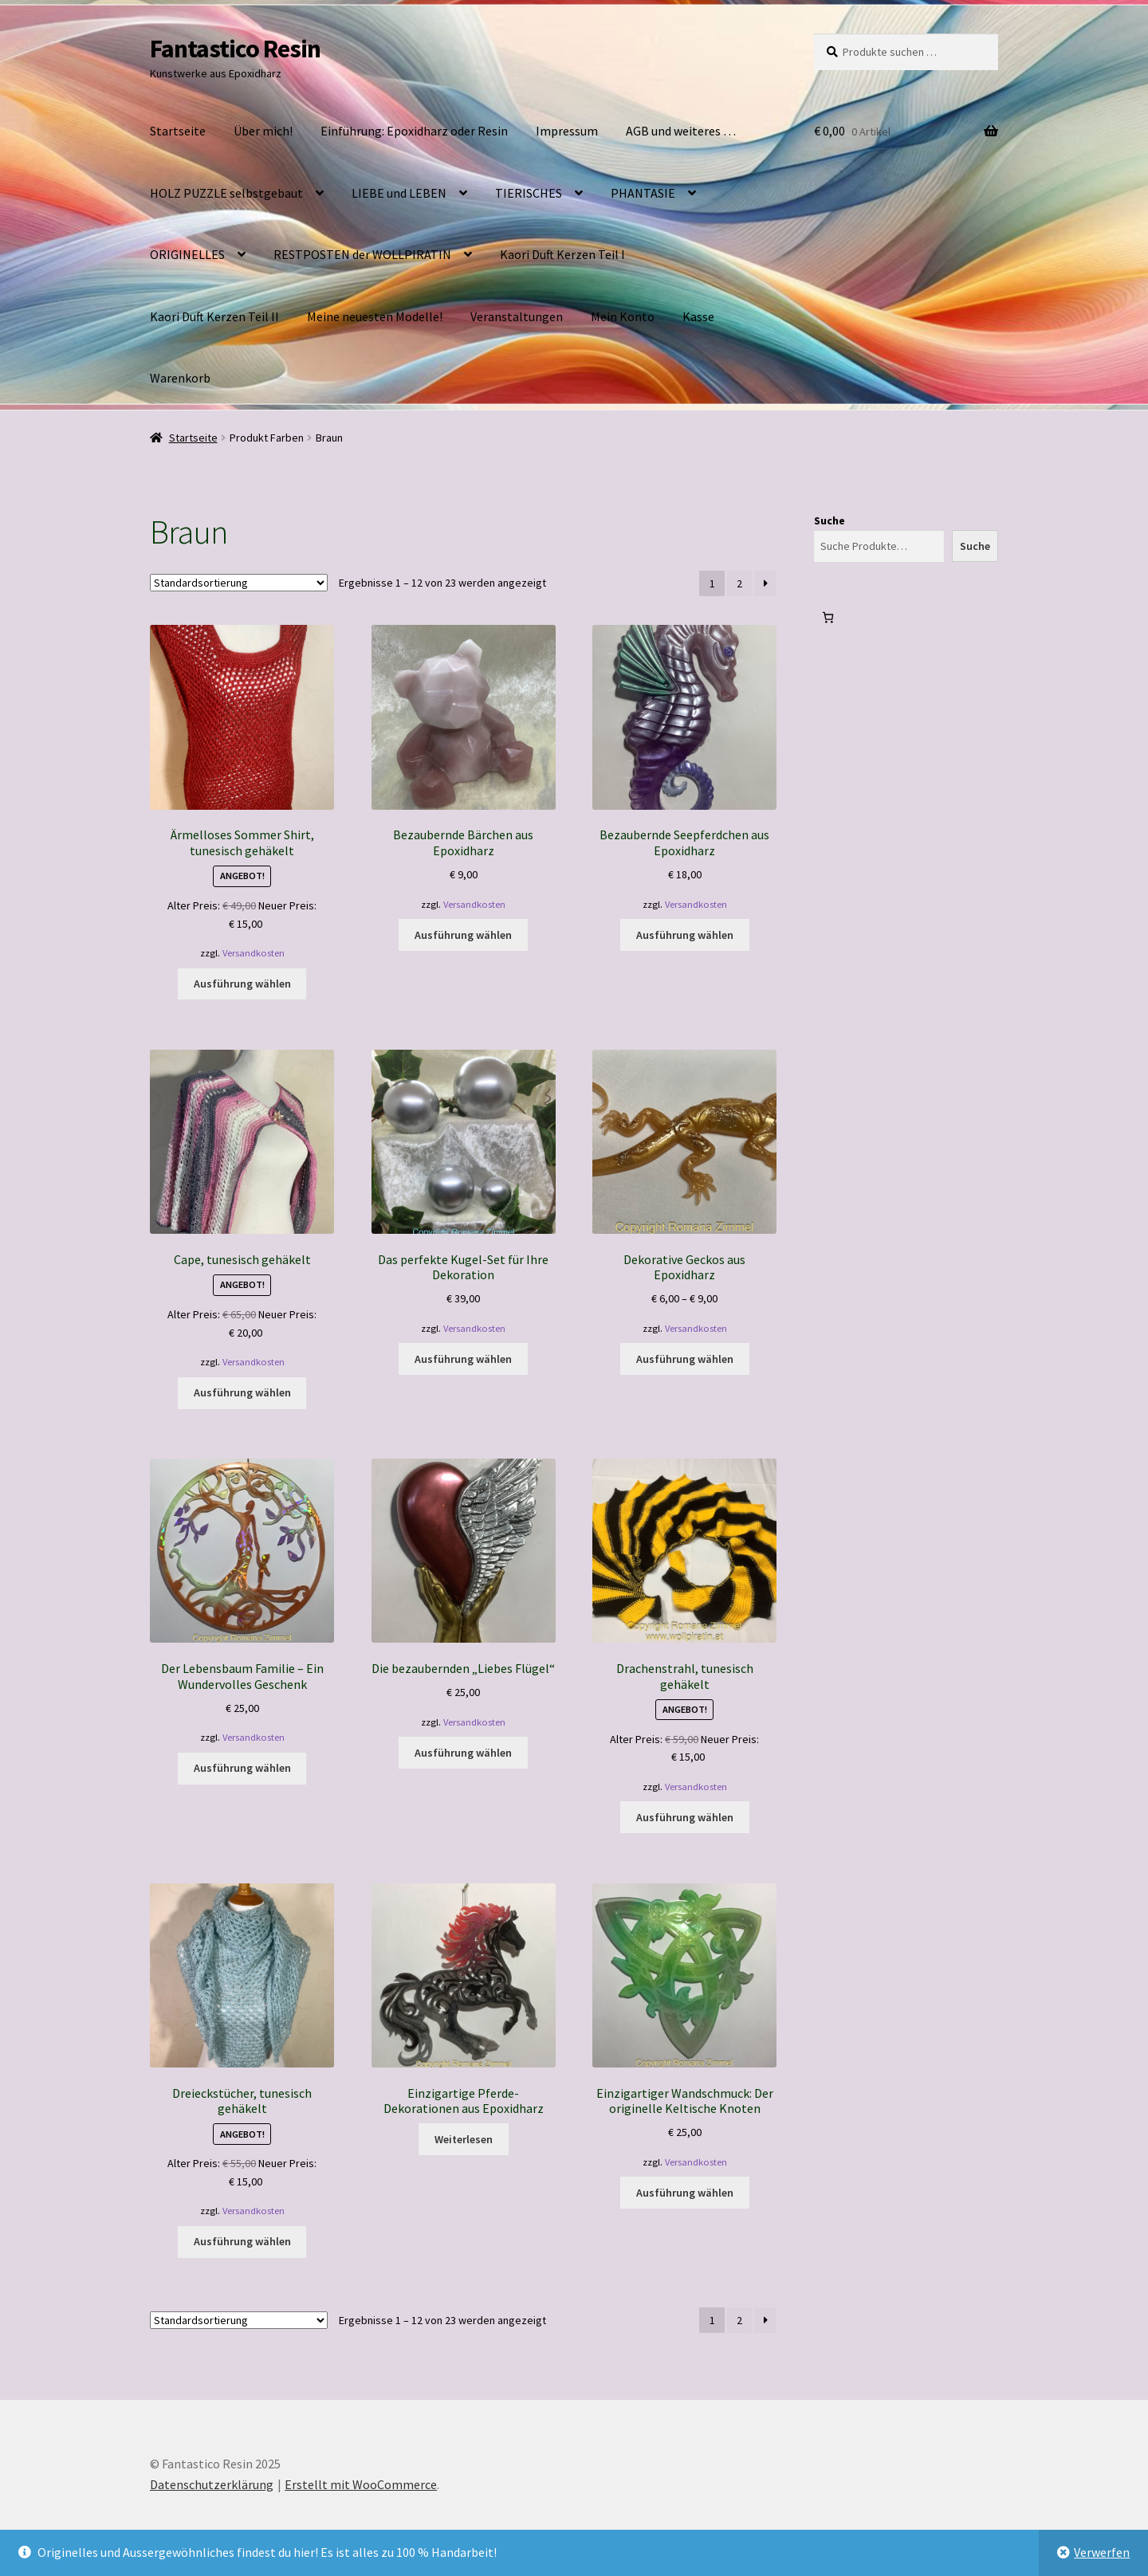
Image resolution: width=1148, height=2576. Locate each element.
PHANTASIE (643, 193)
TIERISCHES (528, 193)
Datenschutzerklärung (211, 2484)
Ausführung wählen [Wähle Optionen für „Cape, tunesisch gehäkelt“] (242, 1392)
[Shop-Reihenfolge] (239, 582)
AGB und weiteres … (681, 131)
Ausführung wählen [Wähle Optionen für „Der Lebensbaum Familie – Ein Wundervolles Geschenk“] (242, 1768)
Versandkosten (253, 953)
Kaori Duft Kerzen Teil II (214, 316)
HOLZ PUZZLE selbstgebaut (226, 193)
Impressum (567, 131)
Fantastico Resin (235, 49)
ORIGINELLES (187, 254)
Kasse (698, 316)
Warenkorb (180, 378)
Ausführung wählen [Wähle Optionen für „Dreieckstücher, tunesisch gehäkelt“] (242, 2241)
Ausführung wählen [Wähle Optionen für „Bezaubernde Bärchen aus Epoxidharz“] (463, 935)
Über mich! (263, 131)
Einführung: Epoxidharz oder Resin (414, 131)
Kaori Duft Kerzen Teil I (562, 254)
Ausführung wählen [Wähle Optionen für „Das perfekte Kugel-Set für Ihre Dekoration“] (463, 1359)
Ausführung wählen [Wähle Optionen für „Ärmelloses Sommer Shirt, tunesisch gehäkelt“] (242, 983)
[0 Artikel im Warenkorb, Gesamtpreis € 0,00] (828, 617)
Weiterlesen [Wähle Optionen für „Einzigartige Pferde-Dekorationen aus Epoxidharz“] (463, 2139)
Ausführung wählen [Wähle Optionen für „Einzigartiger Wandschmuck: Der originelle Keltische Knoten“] (684, 2192)
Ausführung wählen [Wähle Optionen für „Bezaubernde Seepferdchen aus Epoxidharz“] (684, 935)
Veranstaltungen (516, 316)
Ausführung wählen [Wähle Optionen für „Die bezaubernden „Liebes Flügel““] (463, 1752)
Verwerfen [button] (1102, 2552)
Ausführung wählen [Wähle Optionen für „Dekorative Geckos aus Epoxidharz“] (684, 1359)
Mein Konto (623, 316)
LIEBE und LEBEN (399, 193)
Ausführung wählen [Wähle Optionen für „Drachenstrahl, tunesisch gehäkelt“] (684, 1817)
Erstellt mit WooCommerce (361, 2484)
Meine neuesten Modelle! (374, 316)
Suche (829, 520)
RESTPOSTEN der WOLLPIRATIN (362, 254)
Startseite (178, 131)
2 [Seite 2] (739, 583)
